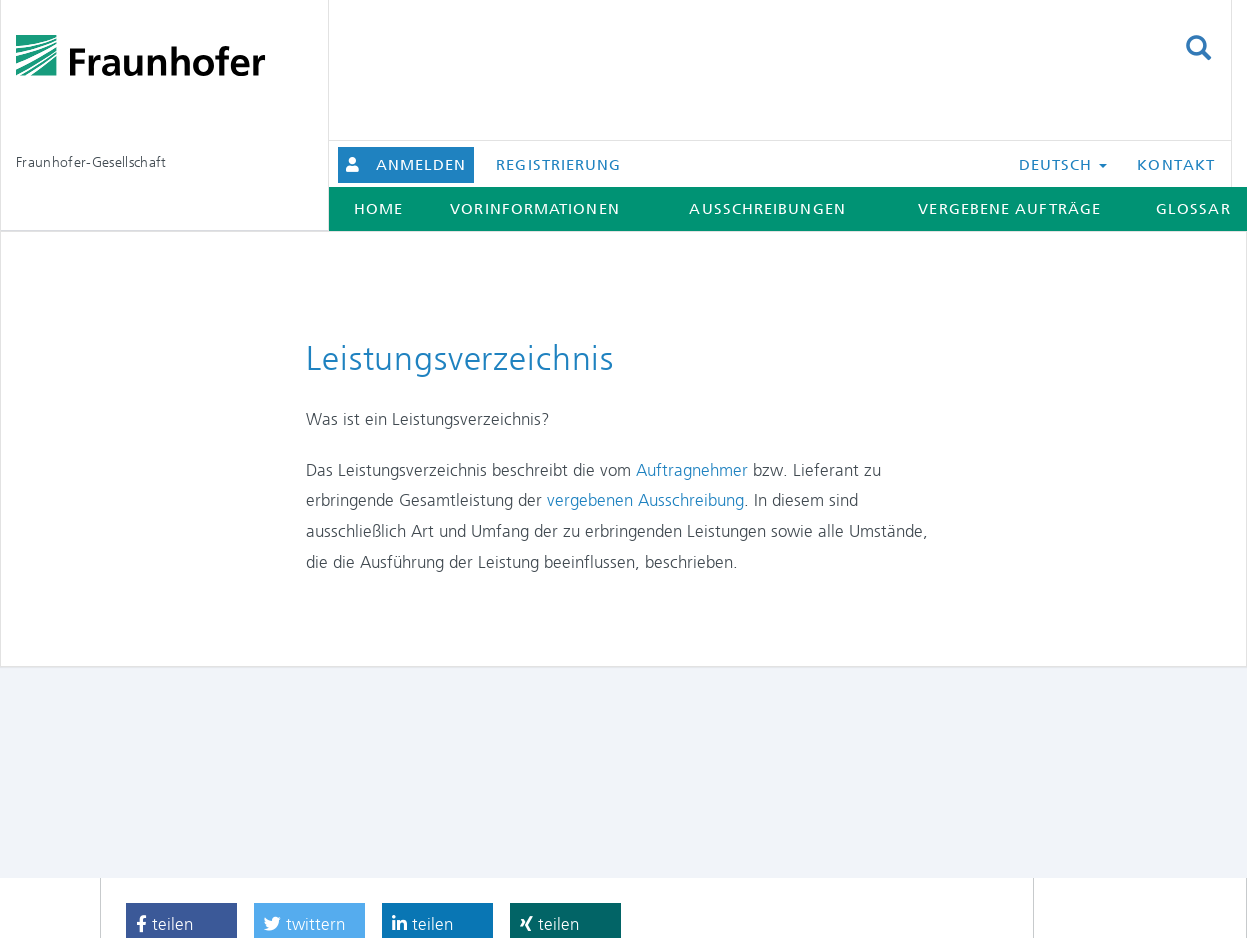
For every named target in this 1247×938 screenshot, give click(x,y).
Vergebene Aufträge (1009, 209)
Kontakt (1176, 165)
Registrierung (558, 165)
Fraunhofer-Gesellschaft (91, 162)
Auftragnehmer (694, 470)
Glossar (1193, 209)
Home (378, 209)
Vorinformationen (534, 209)
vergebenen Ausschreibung (645, 500)
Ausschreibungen (767, 209)
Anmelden (421, 165)
